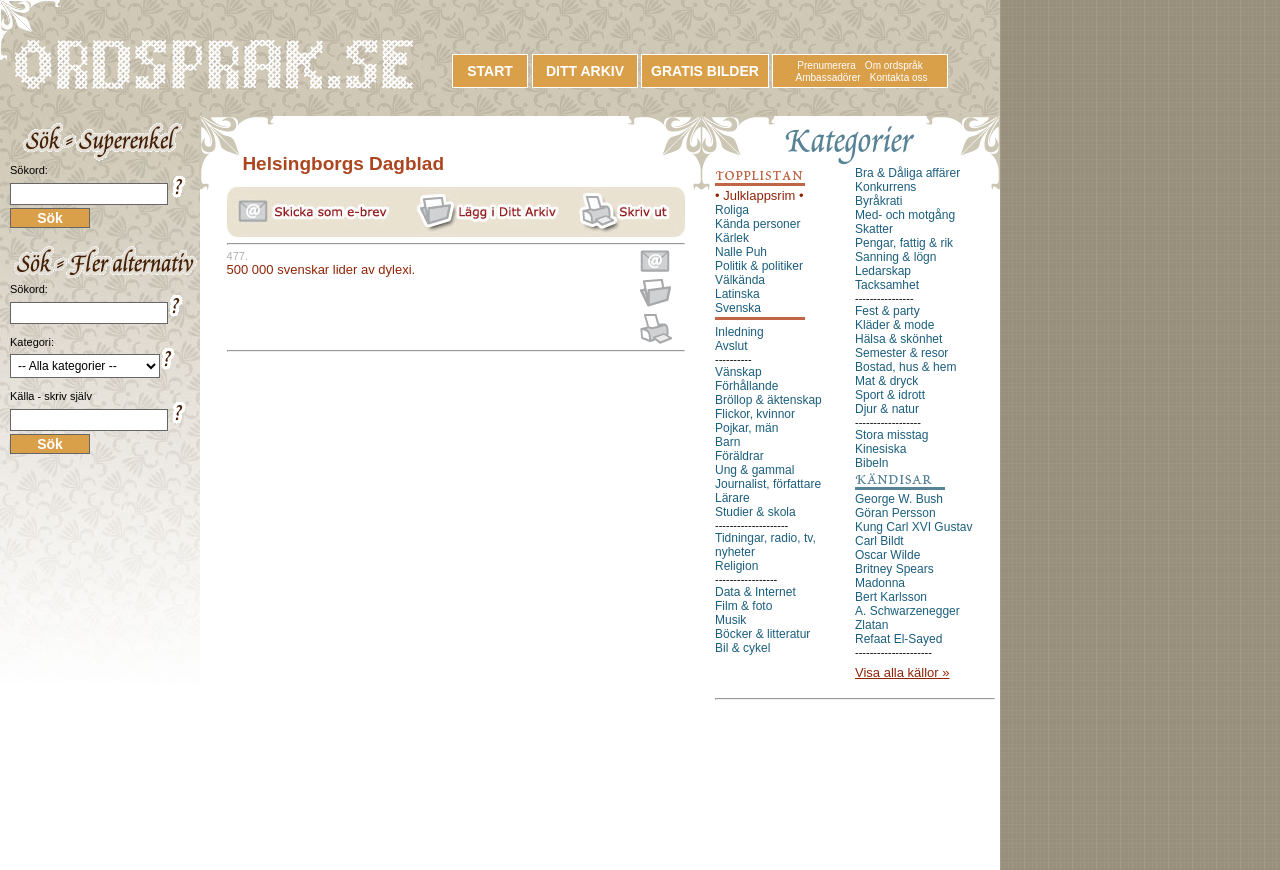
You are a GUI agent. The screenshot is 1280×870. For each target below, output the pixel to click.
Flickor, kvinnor (755, 414)
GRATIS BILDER (705, 71)
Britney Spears (894, 569)
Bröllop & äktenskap (768, 400)
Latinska (737, 294)
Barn (727, 442)
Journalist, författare (768, 484)
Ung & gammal (754, 470)
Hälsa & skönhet (898, 339)
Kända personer (757, 224)
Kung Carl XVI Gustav (913, 527)
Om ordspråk (894, 65)
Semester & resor (901, 353)
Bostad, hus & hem (905, 367)
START (490, 71)
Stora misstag (891, 435)
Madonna (880, 583)
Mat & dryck (886, 381)
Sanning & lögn (895, 257)
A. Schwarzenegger (907, 611)
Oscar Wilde (887, 555)
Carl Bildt (879, 541)
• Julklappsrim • (759, 195)
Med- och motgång (905, 215)
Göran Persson (895, 513)
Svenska (738, 308)
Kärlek (732, 238)
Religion (736, 566)
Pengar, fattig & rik (904, 243)
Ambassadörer (828, 77)
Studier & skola (755, 512)
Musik (730, 620)
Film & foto (743, 606)
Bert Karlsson (891, 597)
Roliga (732, 210)
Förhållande (746, 386)
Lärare (732, 498)
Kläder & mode (894, 325)
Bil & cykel (742, 648)
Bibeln (871, 463)
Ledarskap (883, 271)
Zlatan (871, 625)
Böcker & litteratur (762, 634)
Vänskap (738, 372)
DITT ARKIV (585, 71)
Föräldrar (739, 456)
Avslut (731, 346)
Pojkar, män (746, 428)
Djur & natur (887, 409)
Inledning (739, 332)
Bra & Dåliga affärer (907, 173)
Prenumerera (826, 65)
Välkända (740, 280)
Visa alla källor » (902, 672)
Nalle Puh (741, 252)
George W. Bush (899, 499)
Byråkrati (878, 201)
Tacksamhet (887, 285)
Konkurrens (885, 187)
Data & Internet (755, 592)
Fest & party (887, 311)
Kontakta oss (899, 77)
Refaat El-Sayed (898, 639)
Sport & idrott (890, 395)
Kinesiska (880, 449)
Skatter (874, 229)
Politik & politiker (759, 266)
